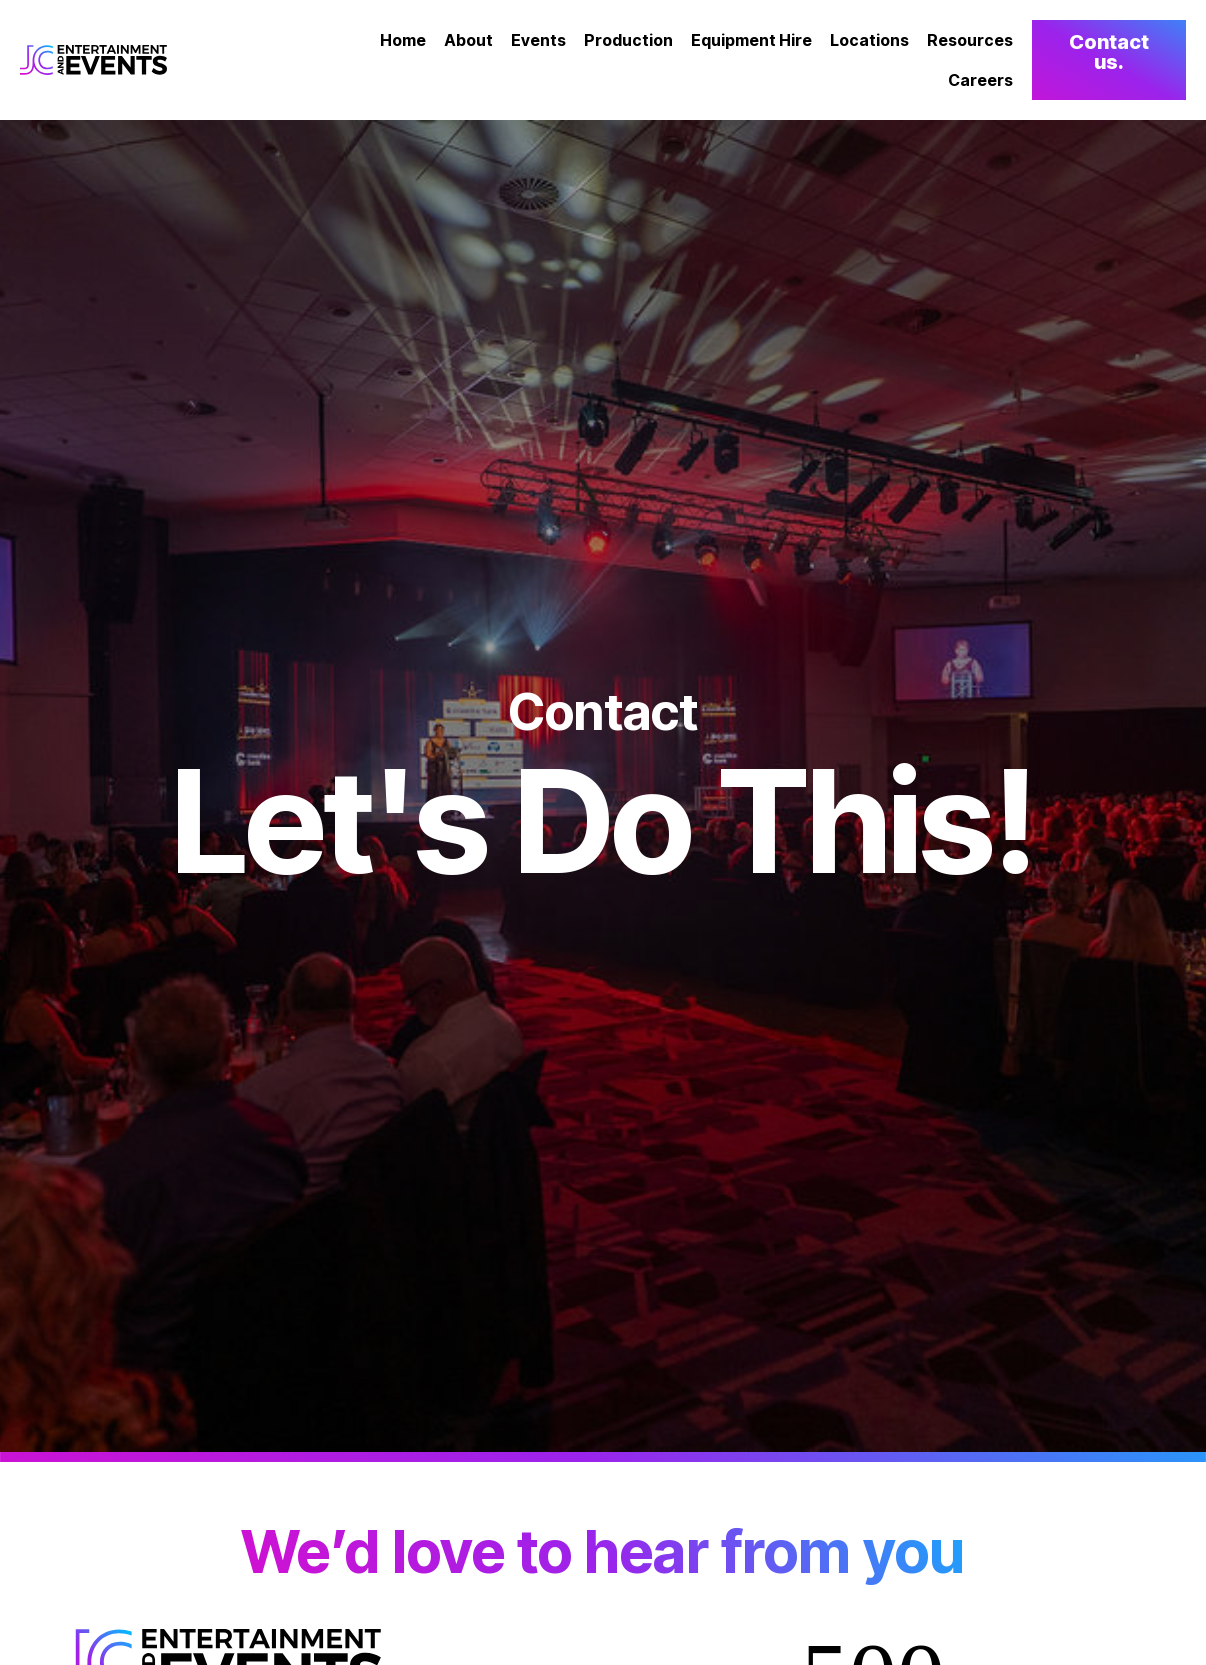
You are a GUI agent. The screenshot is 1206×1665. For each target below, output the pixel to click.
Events (538, 40)
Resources (970, 40)
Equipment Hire (751, 40)
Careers (980, 80)
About (468, 40)
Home (403, 40)
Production (628, 40)
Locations (869, 40)
